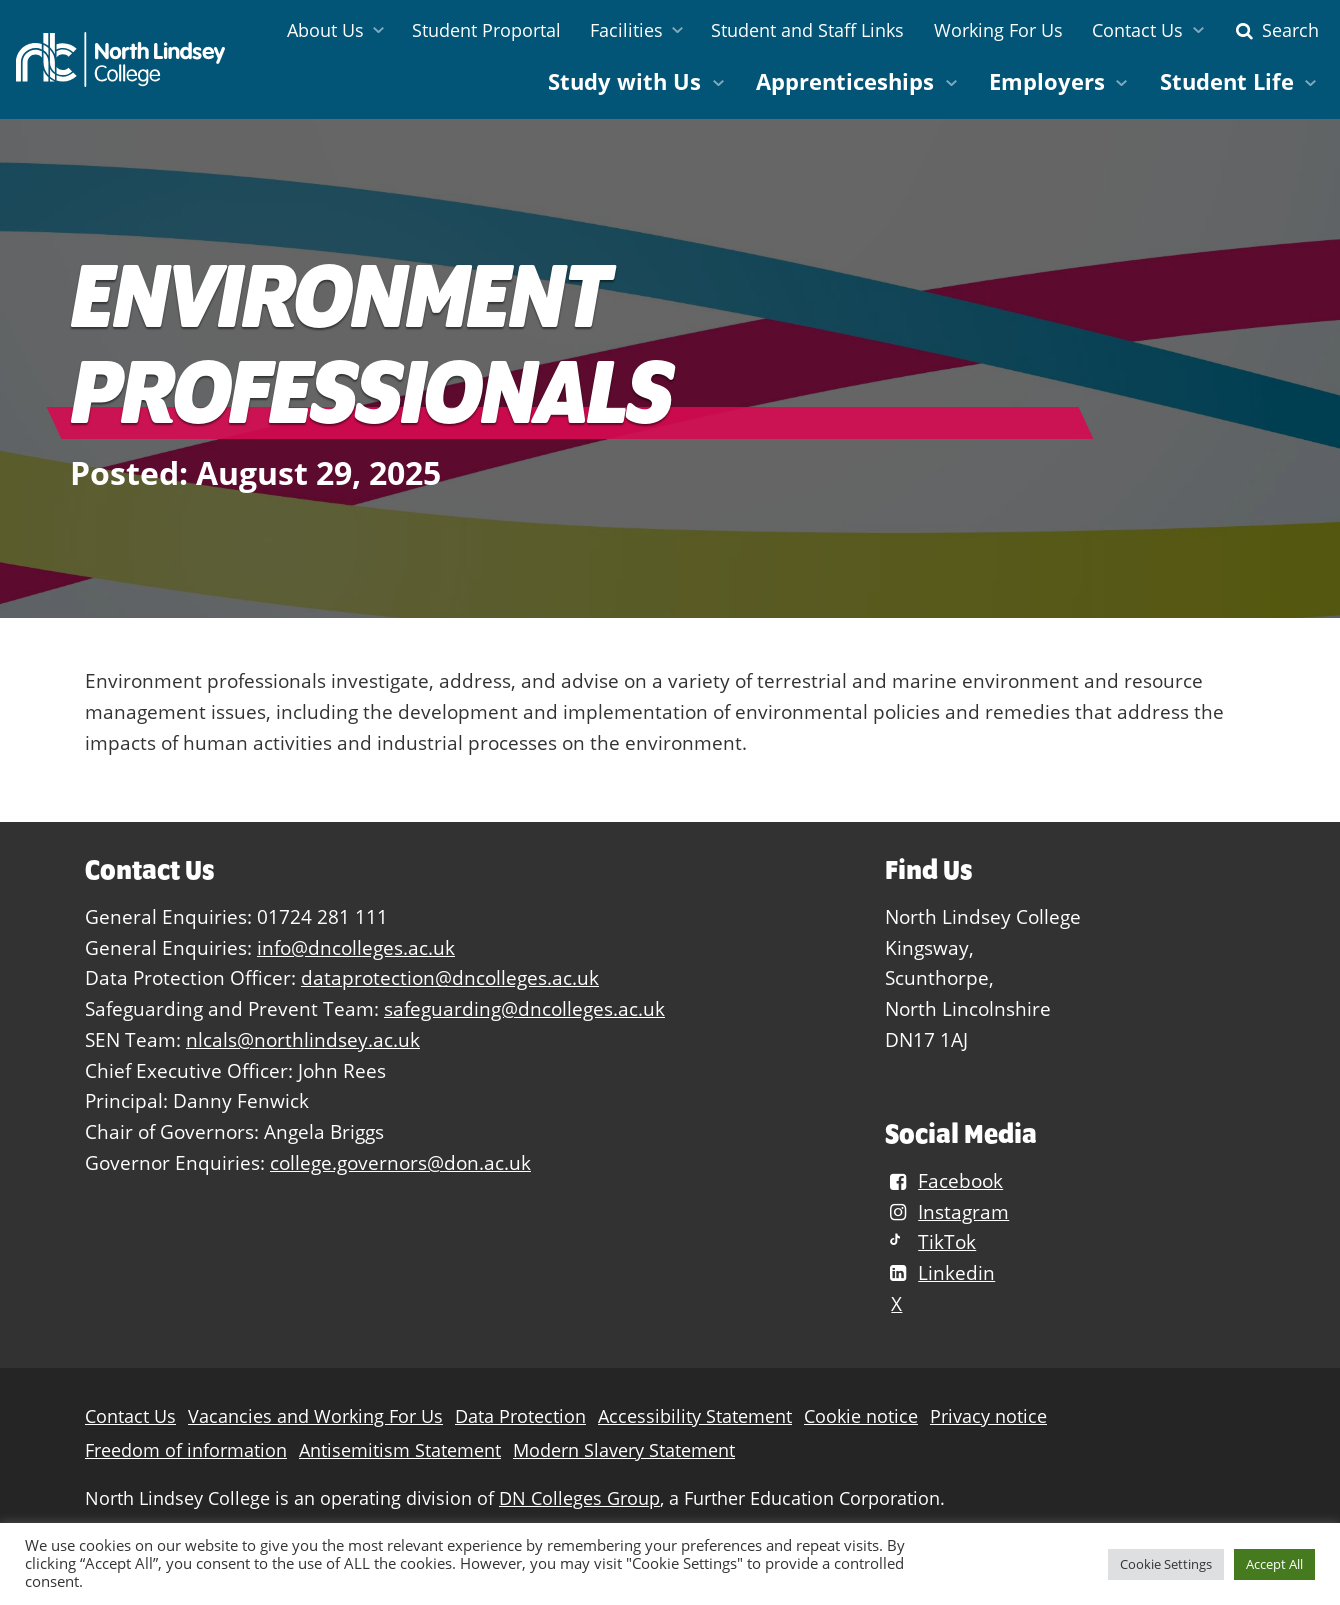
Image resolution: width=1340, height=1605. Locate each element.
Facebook (944, 1180)
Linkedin (940, 1272)
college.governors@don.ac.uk (400, 1162)
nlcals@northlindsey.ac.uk (303, 1039)
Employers (1047, 81)
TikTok (930, 1241)
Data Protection (520, 1416)
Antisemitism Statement (400, 1450)
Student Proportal (486, 30)
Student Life (1227, 81)
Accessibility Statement (695, 1416)
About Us (325, 30)
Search (1275, 30)
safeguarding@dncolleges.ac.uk (524, 1008)
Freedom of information (186, 1450)
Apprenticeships (845, 81)
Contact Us (1137, 30)
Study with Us (624, 81)
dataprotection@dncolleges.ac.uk (450, 977)
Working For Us (998, 30)
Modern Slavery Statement (624, 1450)
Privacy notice (988, 1416)
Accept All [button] (1274, 1564)
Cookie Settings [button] (1166, 1564)
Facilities (626, 30)
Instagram (947, 1211)
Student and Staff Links (807, 30)
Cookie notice (861, 1416)
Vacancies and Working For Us (315, 1416)
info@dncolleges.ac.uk (356, 947)
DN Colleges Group (579, 1498)
